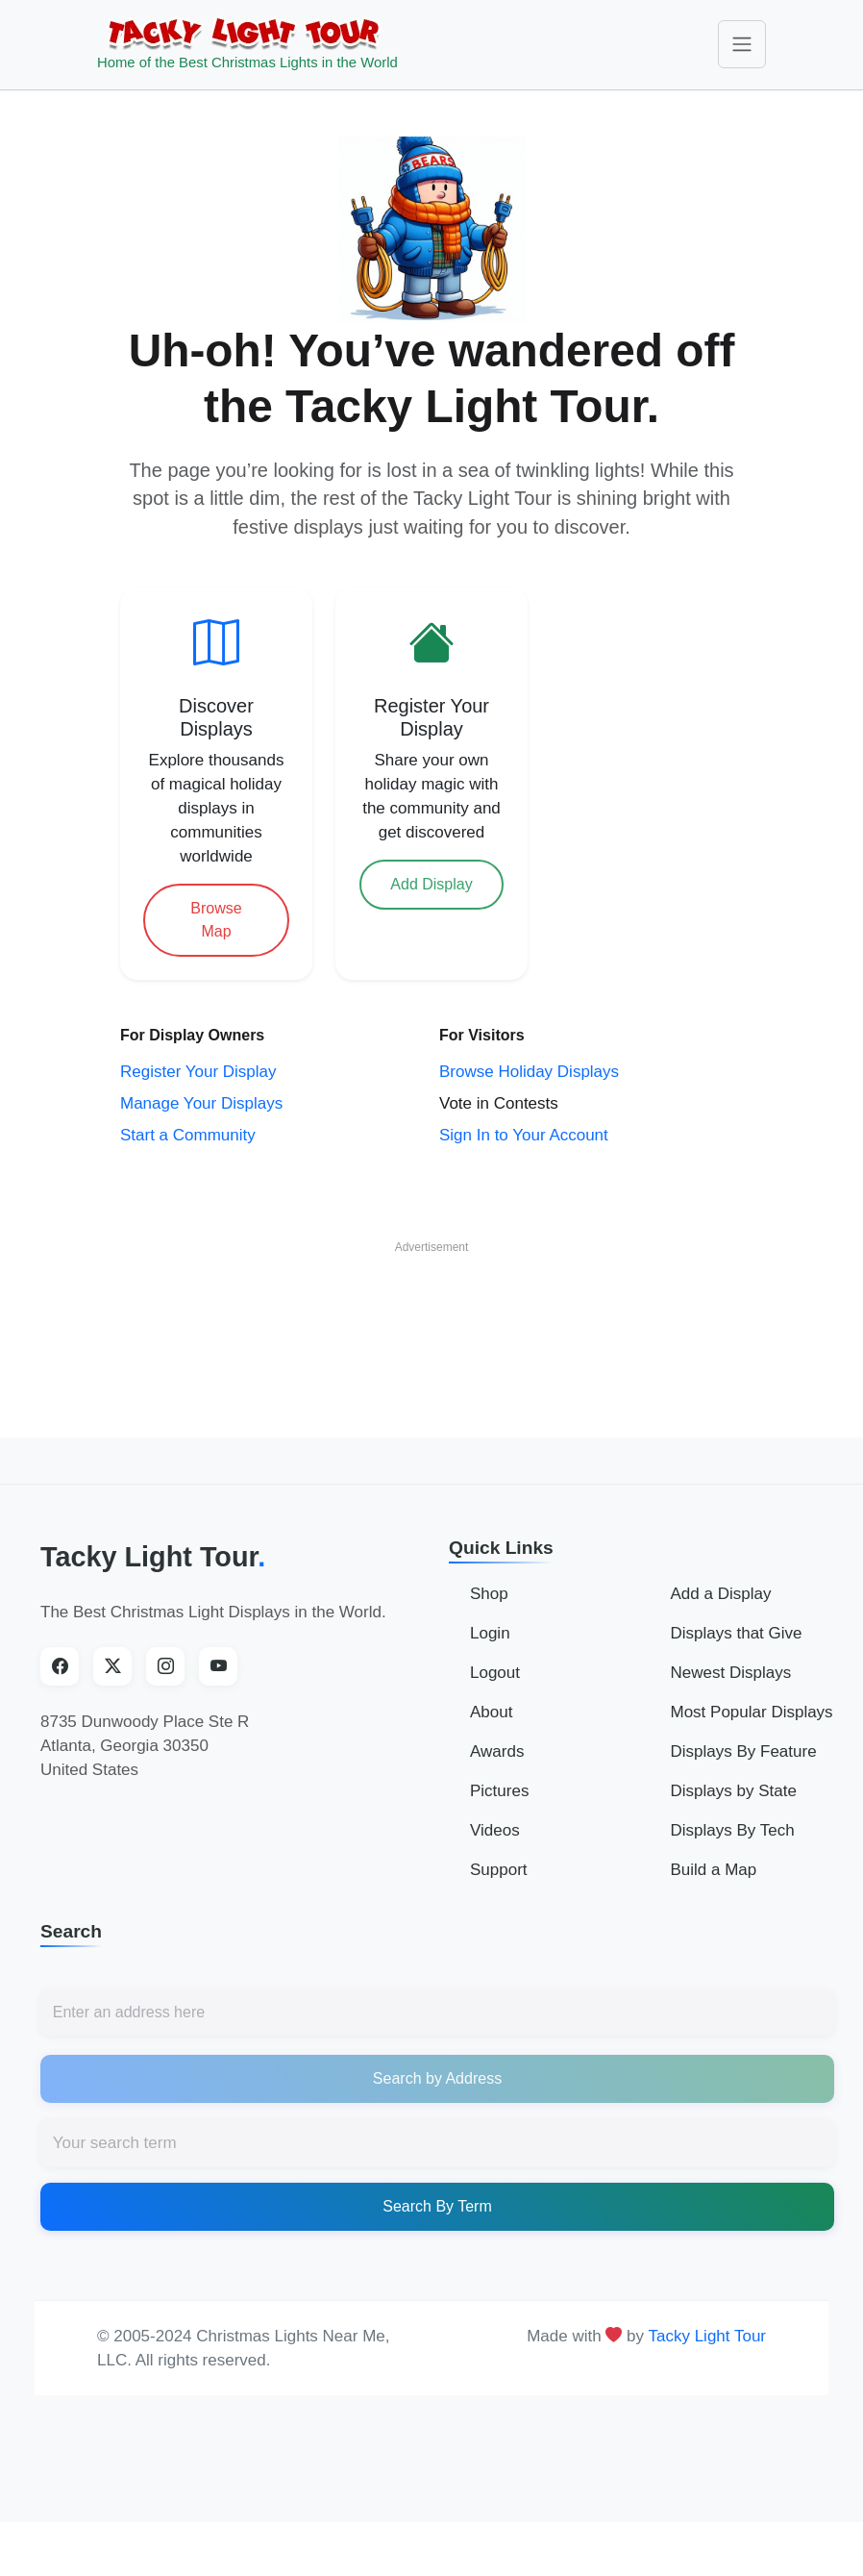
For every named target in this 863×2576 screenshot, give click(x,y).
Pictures (499, 1791)
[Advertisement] (431, 1312)
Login (490, 1633)
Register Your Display (198, 1072)
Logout (495, 1672)
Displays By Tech (733, 1830)
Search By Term (437, 2206)
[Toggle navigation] (742, 44)
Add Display (431, 884)
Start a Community (188, 1135)
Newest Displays (731, 1672)
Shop (489, 1594)
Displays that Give (736, 1633)
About (491, 1712)
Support (499, 1870)
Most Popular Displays (752, 1712)
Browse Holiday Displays (529, 1072)
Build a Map (714, 1870)
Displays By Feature (744, 1751)
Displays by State (734, 1791)
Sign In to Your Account (523, 1135)
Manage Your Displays (201, 1103)
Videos (495, 1830)
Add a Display (721, 1594)
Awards (497, 1751)
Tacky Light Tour (152, 1556)
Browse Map (215, 919)
